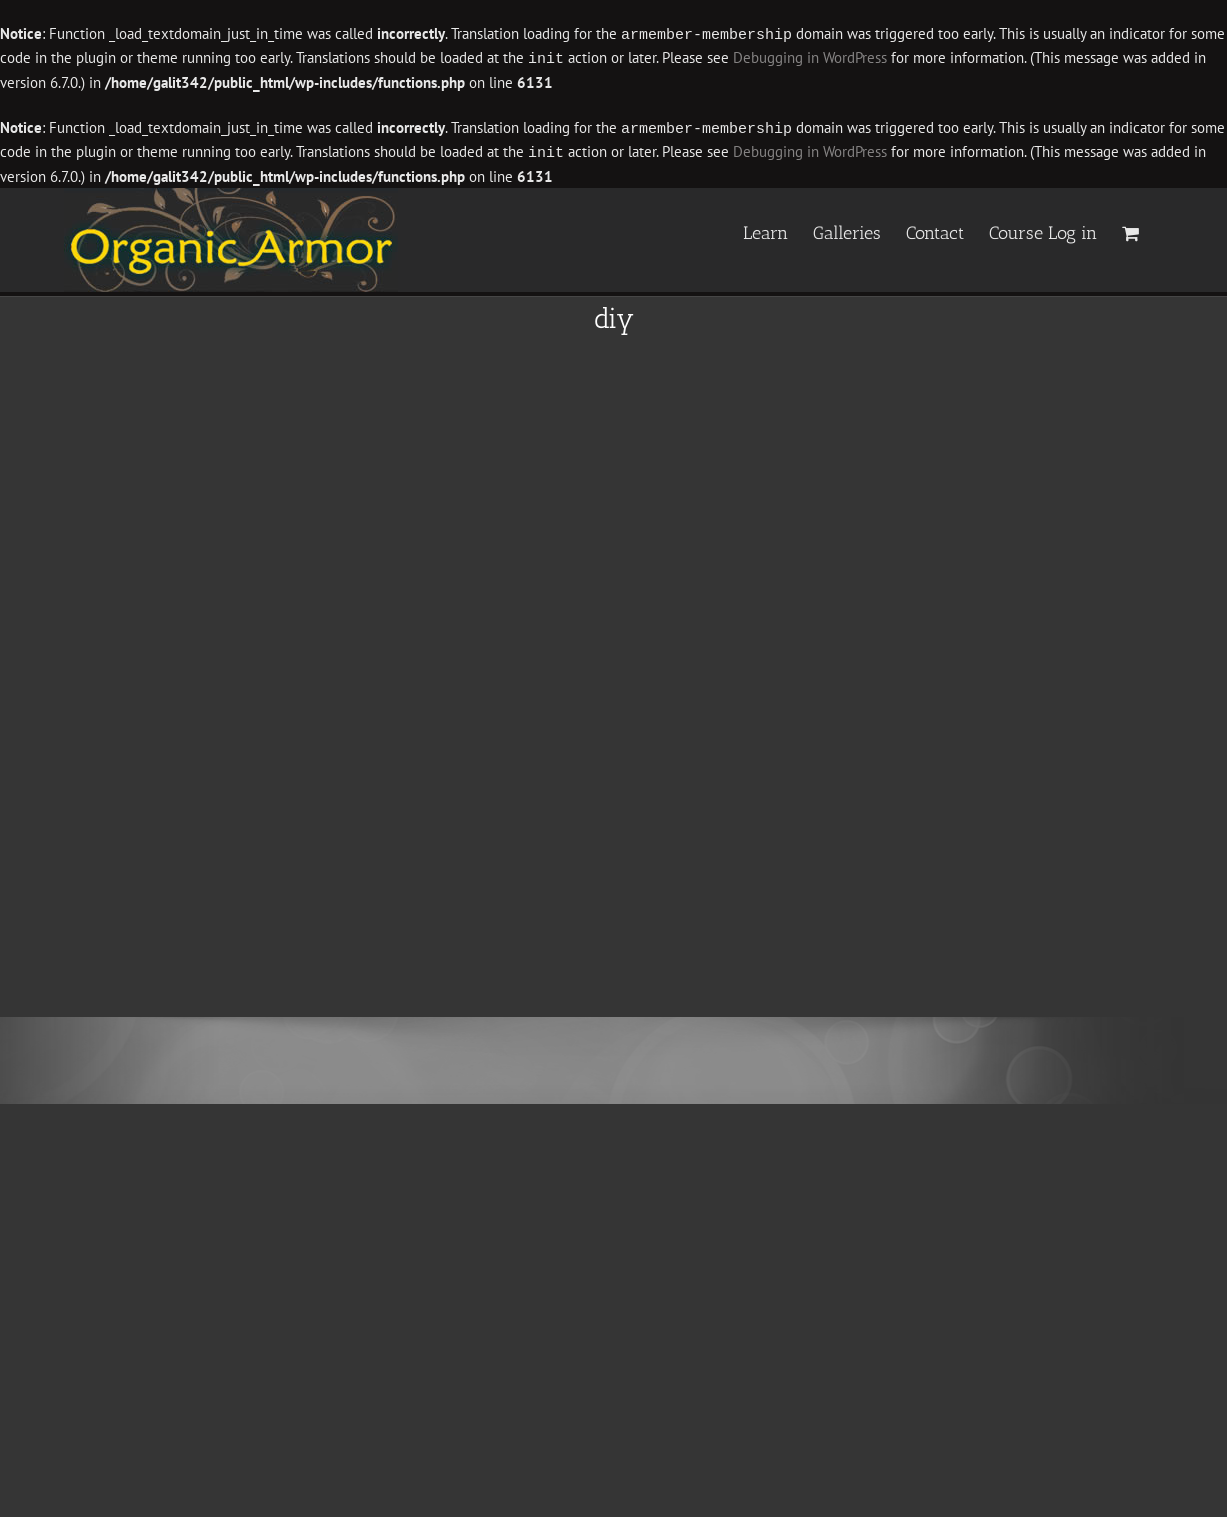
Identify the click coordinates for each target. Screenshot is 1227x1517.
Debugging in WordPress (810, 57)
